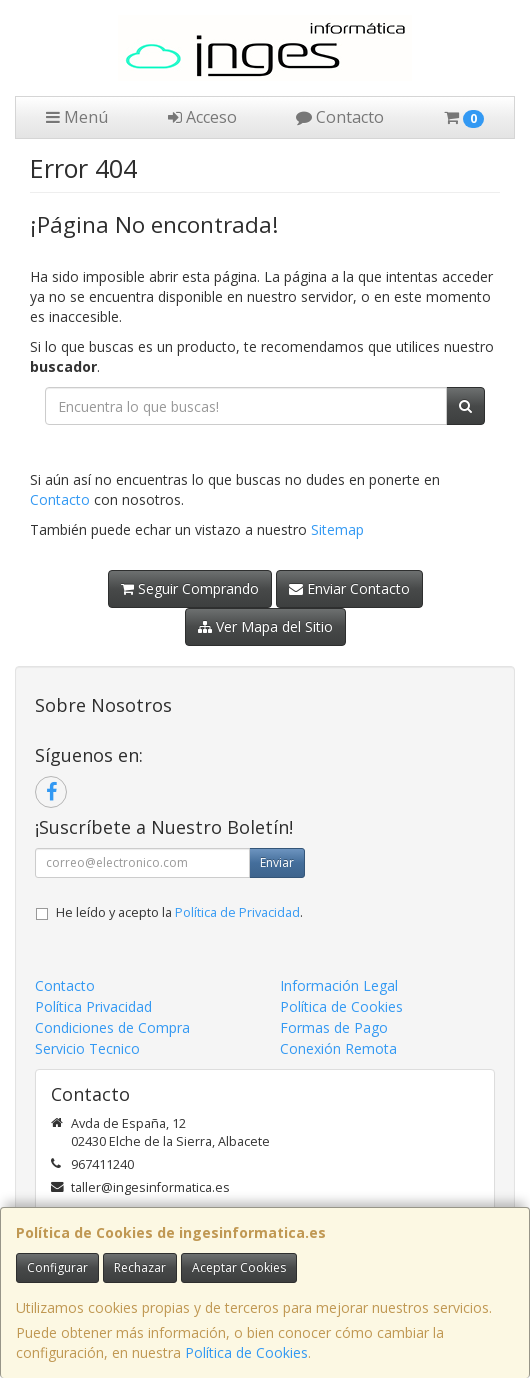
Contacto (340, 117)
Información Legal (339, 985)
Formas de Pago (334, 1027)
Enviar (277, 862)
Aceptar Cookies (239, 1267)
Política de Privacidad (237, 912)
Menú (77, 117)
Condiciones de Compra (112, 1027)
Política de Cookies (246, 1352)
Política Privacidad (93, 1006)
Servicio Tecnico (87, 1048)
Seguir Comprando (190, 588)
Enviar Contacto (349, 588)
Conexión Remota (338, 1048)
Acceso (202, 117)
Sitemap (337, 529)
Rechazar (140, 1267)
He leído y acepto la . (179, 912)
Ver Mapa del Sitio (265, 626)
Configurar (57, 1267)
